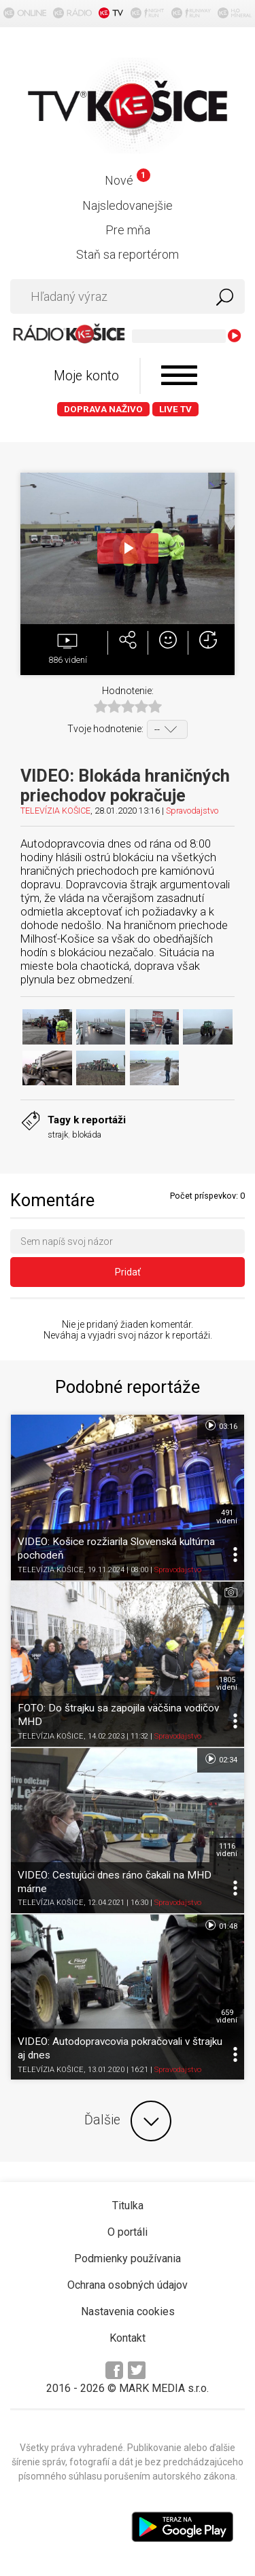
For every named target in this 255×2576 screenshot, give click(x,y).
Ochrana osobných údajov (127, 2285)
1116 (226, 1850)
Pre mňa (127, 230)
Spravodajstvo (192, 810)
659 (226, 2016)
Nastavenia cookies (128, 2311)
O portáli (127, 2232)
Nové (127, 180)
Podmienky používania (127, 2258)
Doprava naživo (103, 409)
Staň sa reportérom (127, 254)
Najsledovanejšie (127, 205)
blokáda (86, 1134)
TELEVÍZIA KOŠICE (55, 810)
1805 (226, 1683)
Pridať (128, 1272)
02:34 (220, 1759)
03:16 (220, 1425)
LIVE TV (175, 409)
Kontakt (127, 2338)
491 (226, 1516)
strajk (58, 1134)
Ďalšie (127, 2121)
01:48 (220, 1925)
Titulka (127, 2205)
